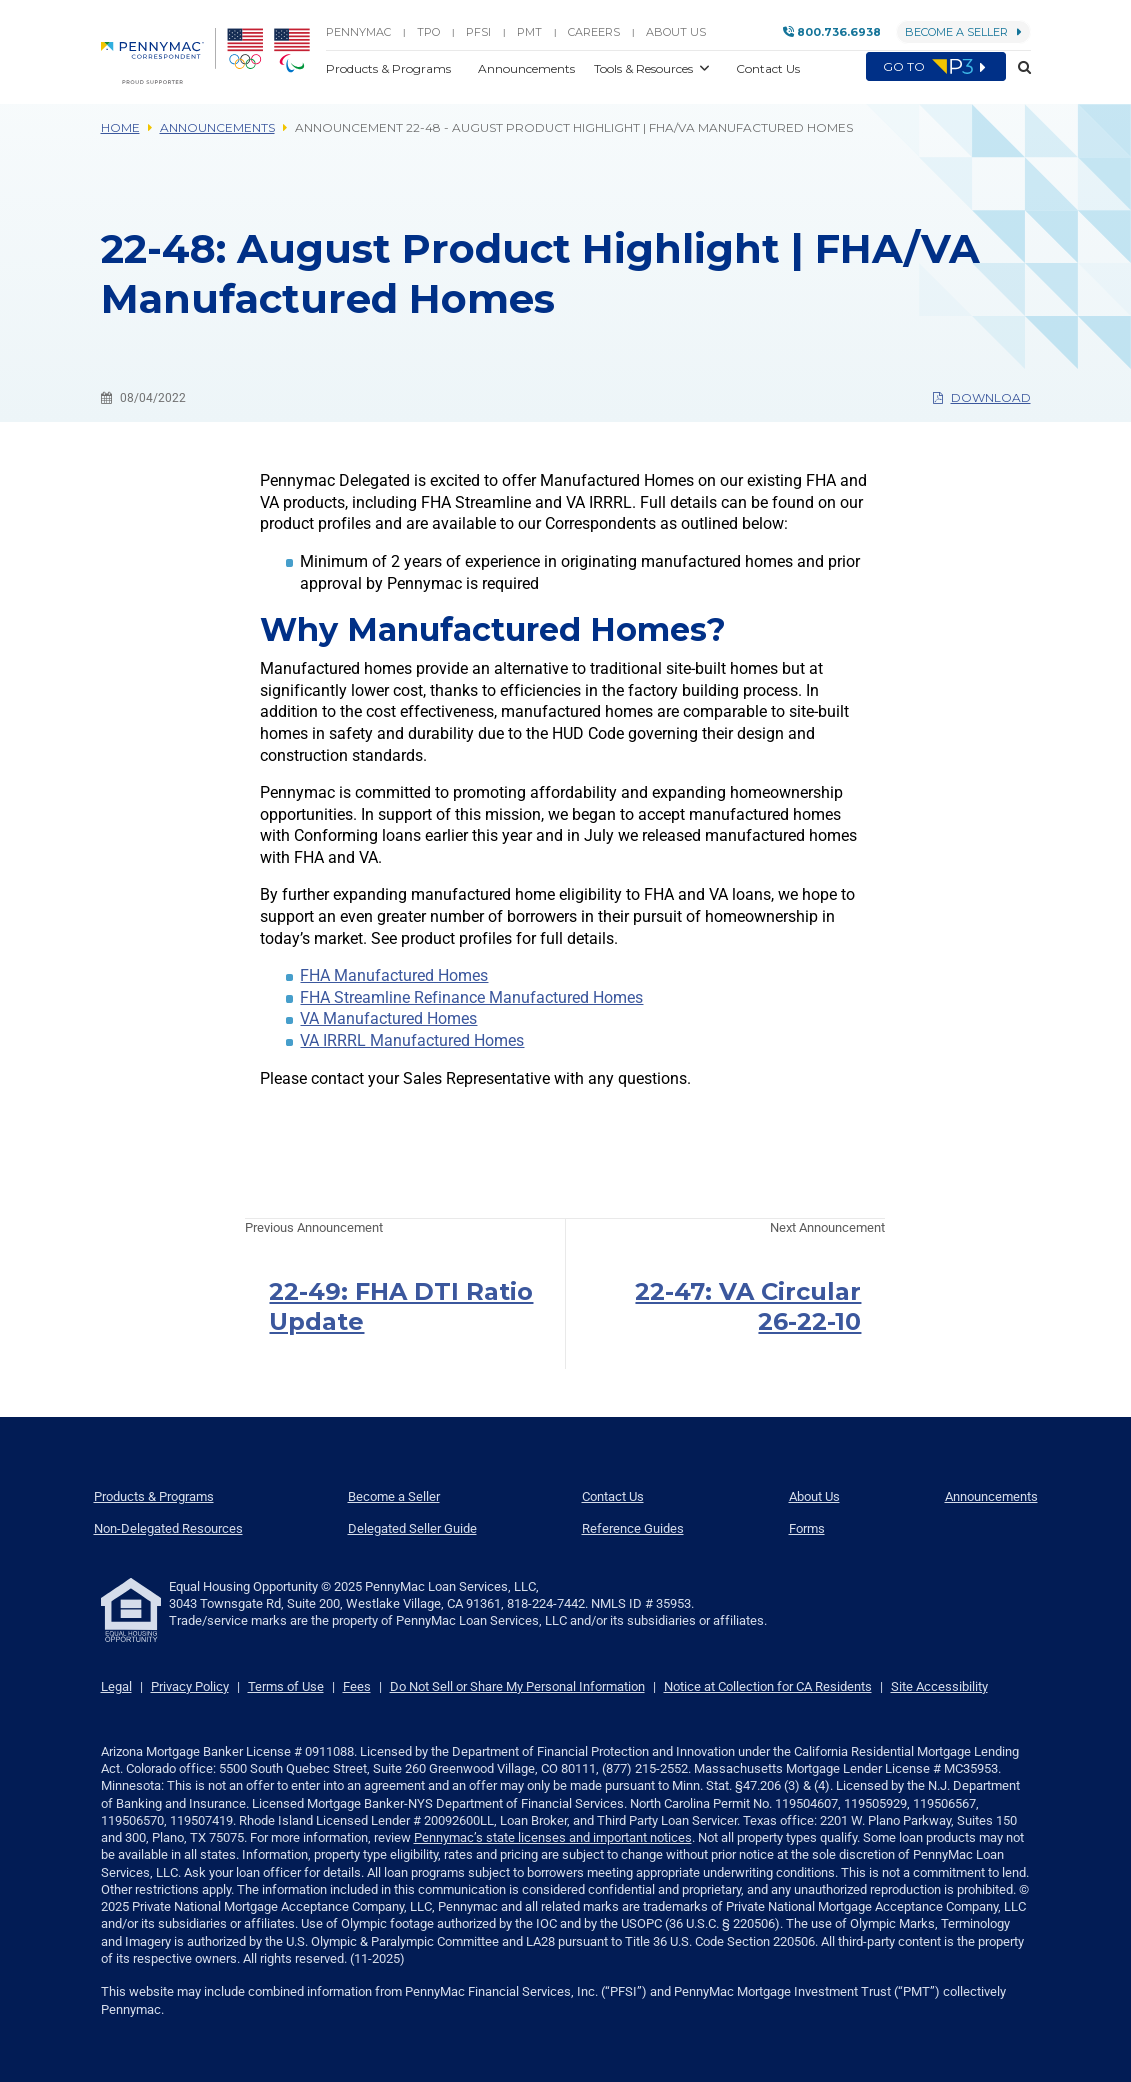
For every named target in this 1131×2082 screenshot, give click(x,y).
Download (982, 397)
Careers (594, 32)
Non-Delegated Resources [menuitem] (168, 1528)
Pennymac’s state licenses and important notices (553, 1837)
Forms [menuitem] (807, 1528)
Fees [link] (357, 1686)
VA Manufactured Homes (388, 1018)
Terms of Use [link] (286, 1686)
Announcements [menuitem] (991, 1496)
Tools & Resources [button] (645, 68)
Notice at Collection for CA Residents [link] (768, 1686)
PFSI (478, 32)
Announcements (217, 127)
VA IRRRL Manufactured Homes (412, 1040)
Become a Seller (963, 32)
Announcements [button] (528, 68)
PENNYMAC (358, 32)
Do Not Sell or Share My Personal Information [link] (517, 1686)
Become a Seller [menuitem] (394, 1496)
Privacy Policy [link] (190, 1686)
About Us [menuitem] (814, 1496)
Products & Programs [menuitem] (154, 1496)
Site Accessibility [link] (939, 1686)
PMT (529, 32)
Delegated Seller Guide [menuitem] (412, 1528)
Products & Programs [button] (390, 68)
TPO (428, 32)
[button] (1018, 68)
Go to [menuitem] (936, 67)
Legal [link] (116, 1686)
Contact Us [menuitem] (613, 1496)
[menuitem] (159, 56)
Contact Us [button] (768, 68)
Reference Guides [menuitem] (633, 1528)
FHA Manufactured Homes (394, 975)
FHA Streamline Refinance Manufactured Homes (471, 997)
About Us (676, 32)
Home (120, 127)
